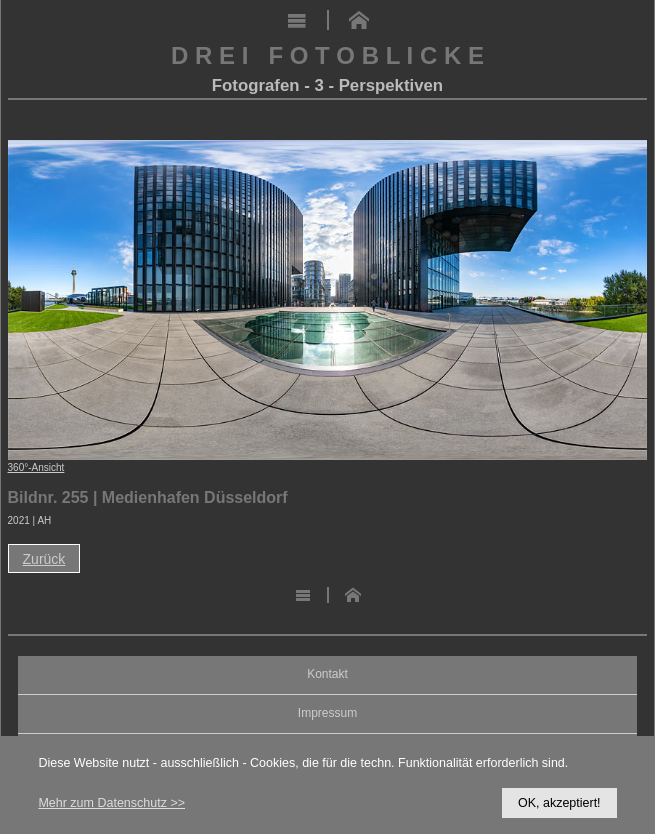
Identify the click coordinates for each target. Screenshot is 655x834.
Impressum (327, 713)
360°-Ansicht (36, 467)
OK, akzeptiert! (559, 803)
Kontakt (327, 674)
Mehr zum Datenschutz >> (111, 803)
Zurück (44, 559)
